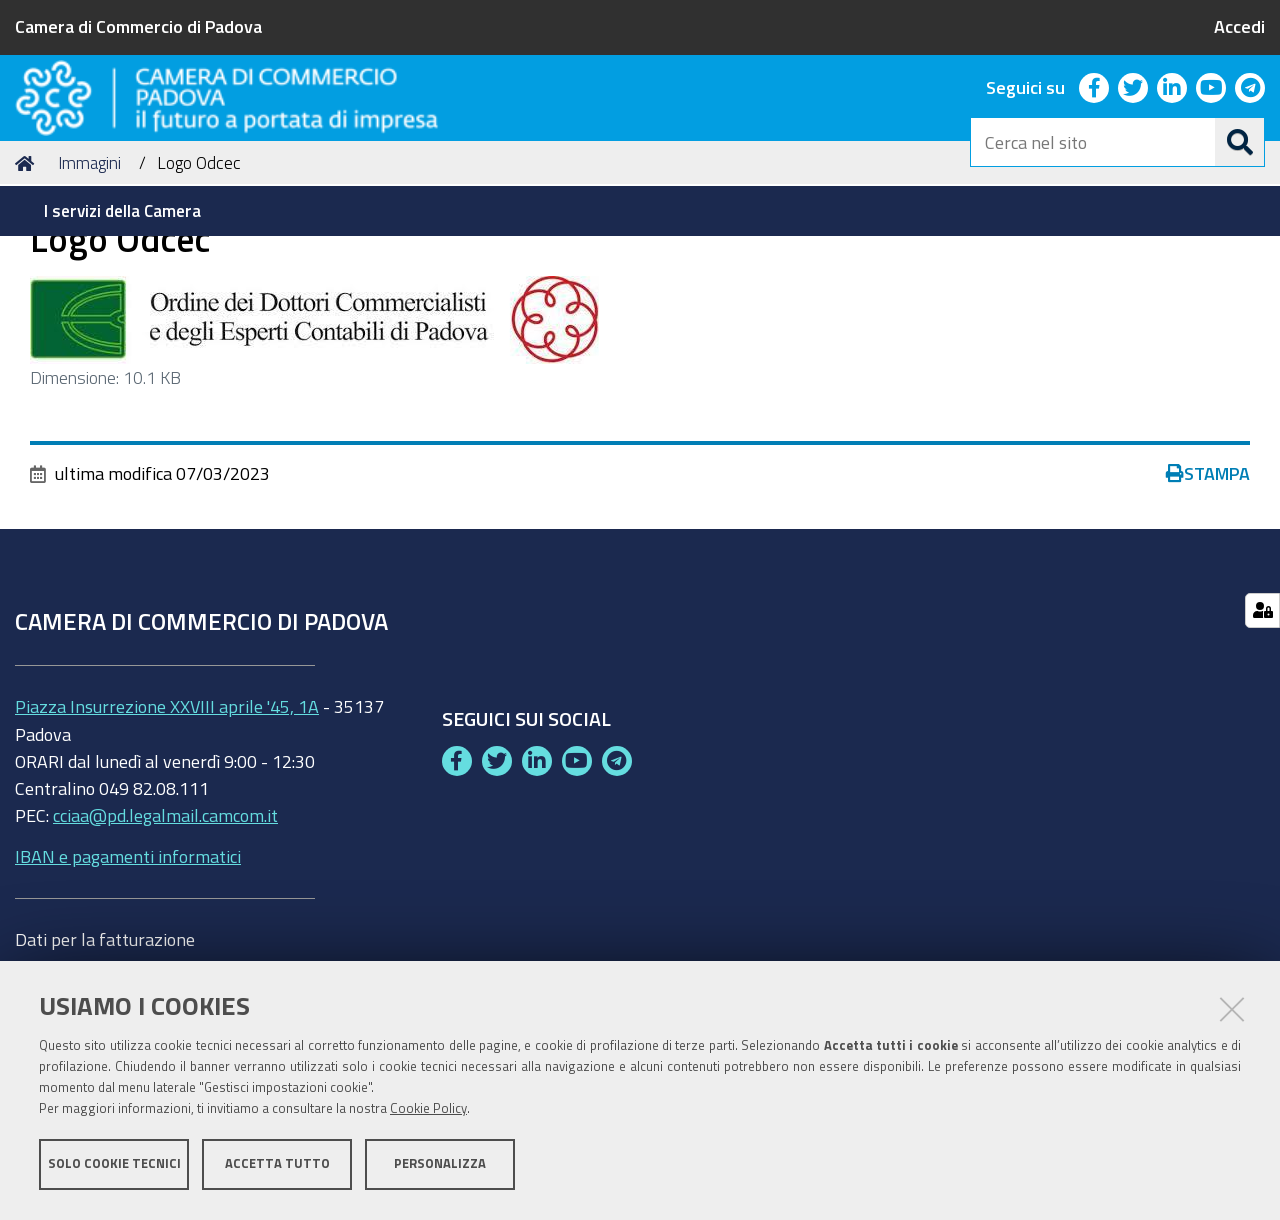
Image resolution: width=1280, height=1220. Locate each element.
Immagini (89, 283)
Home (28, 283)
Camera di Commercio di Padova (138, 26)
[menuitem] (125, 211)
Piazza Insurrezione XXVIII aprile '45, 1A (167, 826)
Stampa (1208, 594)
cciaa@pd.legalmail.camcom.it (165, 935)
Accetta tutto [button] (277, 1167)
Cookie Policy (428, 1112)
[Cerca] (1240, 142)
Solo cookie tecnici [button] (114, 1167)
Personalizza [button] (440, 1167)
